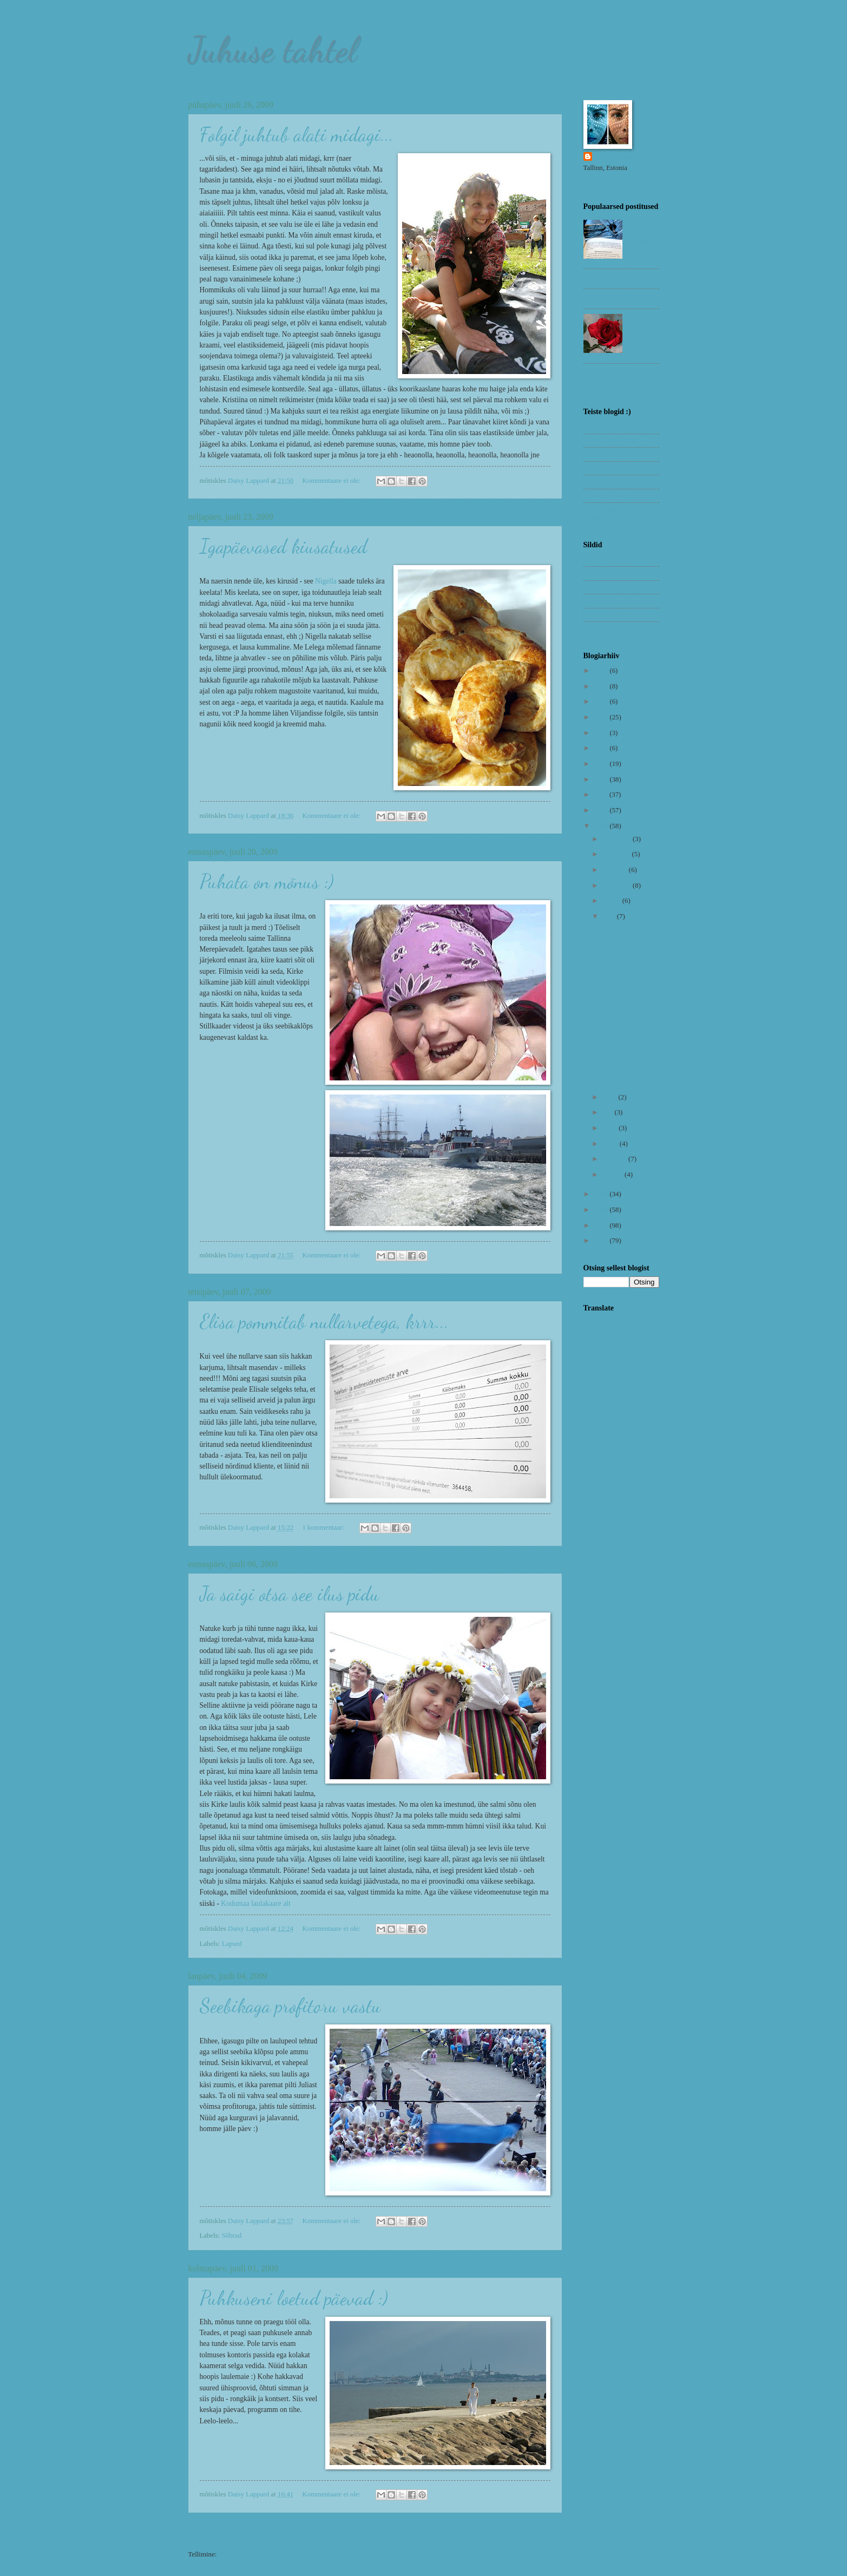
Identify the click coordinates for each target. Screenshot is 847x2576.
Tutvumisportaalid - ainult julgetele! (643, 330)
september (617, 885)
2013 (601, 764)
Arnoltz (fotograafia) (612, 426)
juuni (610, 1097)
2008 (601, 1194)
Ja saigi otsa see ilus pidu (289, 1593)
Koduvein (597, 559)
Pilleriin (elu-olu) (607, 495)
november (617, 854)
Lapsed (232, 1944)
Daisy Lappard (616, 157)
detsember (617, 839)
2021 (601, 686)
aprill (610, 1128)
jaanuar (613, 1174)
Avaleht (373, 2532)
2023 (601, 670)
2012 (601, 779)
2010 (601, 810)
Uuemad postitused (226, 2532)
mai (608, 1112)
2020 (601, 701)
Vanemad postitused (522, 2532)
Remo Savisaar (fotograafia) (604, 513)
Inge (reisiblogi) (605, 467)
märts (611, 1144)
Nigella (326, 581)
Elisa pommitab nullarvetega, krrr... (324, 1321)
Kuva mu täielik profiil (615, 181)
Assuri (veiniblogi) (609, 440)
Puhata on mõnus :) (267, 881)
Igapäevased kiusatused (283, 546)
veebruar (615, 1159)
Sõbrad (231, 2235)
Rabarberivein (603, 277)
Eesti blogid (600, 454)
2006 (601, 1225)
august (612, 900)
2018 (601, 733)
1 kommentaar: (324, 1527)
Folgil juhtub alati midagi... (296, 134)
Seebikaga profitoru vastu (290, 2005)
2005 (601, 1240)
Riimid (593, 601)
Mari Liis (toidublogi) (614, 482)
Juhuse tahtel (272, 49)
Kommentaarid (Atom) (250, 2554)
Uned (591, 628)
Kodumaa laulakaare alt (255, 1903)
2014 (601, 748)
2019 (601, 717)
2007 (601, 1210)
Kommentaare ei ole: (332, 480)
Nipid (591, 587)
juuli (609, 916)
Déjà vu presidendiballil (617, 297)
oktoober (615, 870)
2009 (601, 826)
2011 (601, 794)
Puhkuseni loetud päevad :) (294, 2298)
